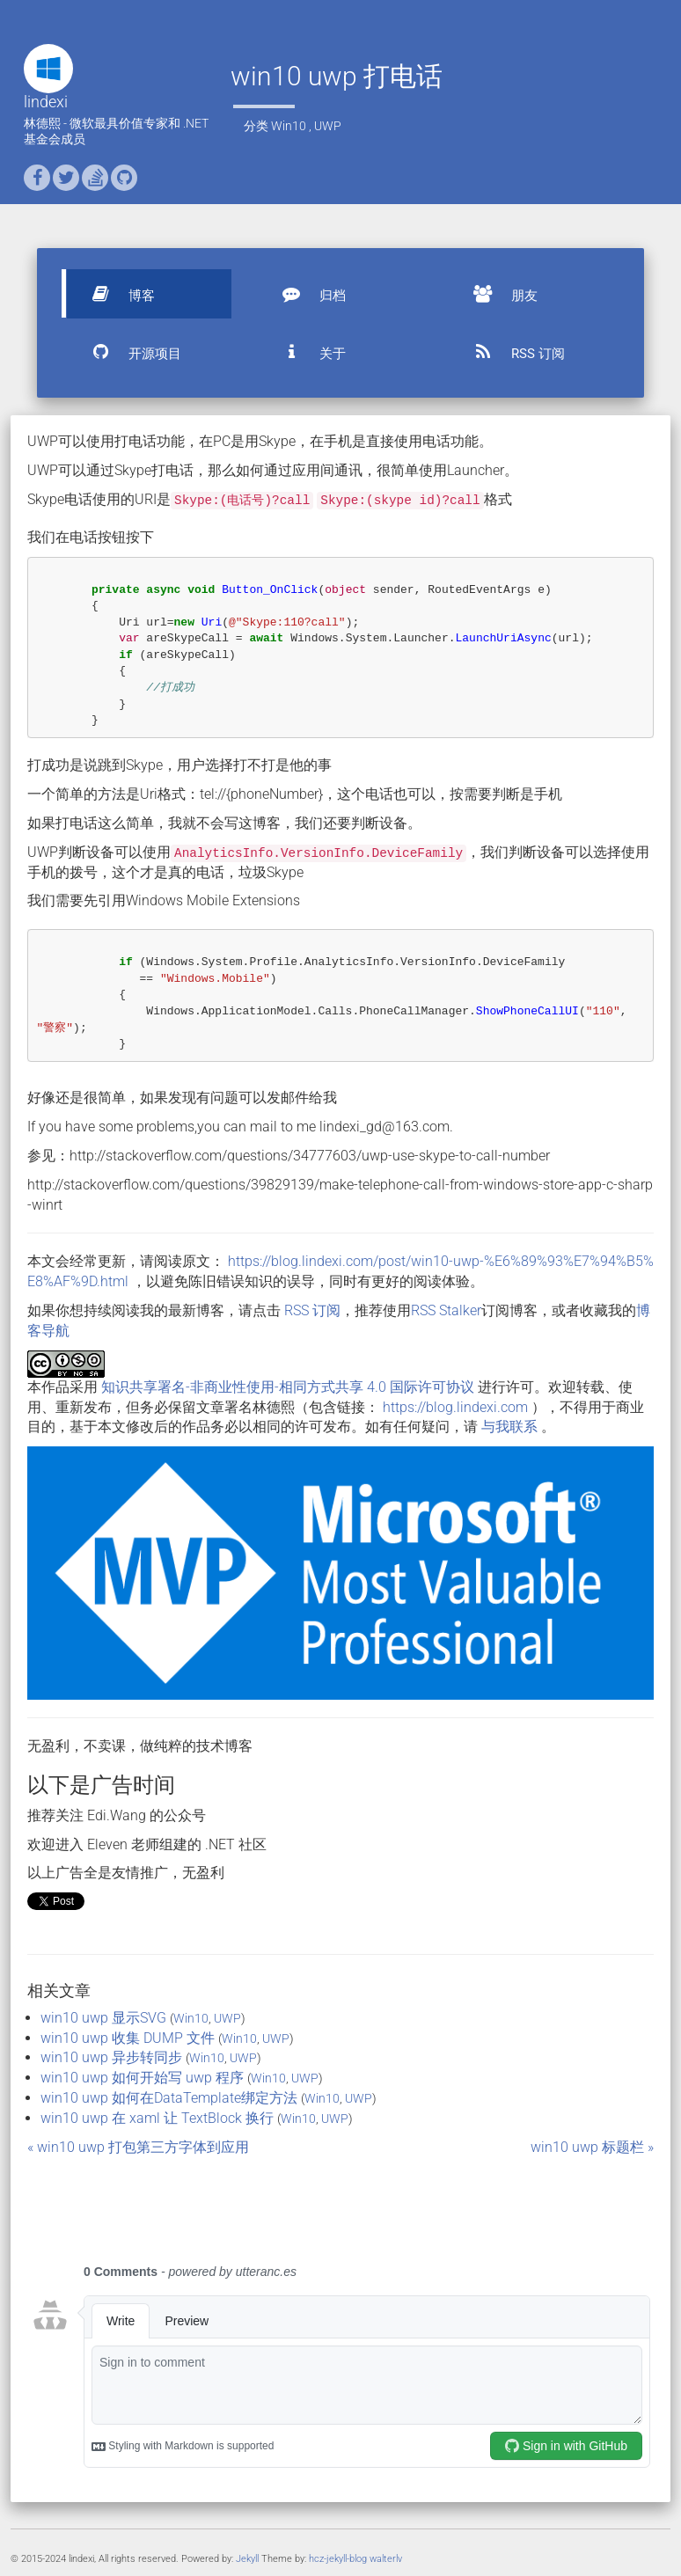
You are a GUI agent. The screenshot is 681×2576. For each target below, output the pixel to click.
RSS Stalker (446, 1310)
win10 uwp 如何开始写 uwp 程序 (142, 2077)
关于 (306, 352)
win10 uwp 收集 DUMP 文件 (127, 2038)
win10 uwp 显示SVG (103, 2017)
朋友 (498, 293)
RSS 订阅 (511, 352)
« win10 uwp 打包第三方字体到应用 (138, 2147)
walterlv (386, 2559)
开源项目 (128, 352)
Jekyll (247, 2559)
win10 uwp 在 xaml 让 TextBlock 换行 (157, 2118)
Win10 (288, 126)
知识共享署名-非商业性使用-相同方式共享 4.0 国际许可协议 (287, 1387)
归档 (306, 293)
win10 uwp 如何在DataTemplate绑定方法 (168, 2097)
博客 (115, 293)
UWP (327, 126)
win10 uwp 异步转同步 (111, 2057)
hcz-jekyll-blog (338, 2559)
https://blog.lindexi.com (455, 1407)
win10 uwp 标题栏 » (592, 2147)
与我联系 (509, 1426)
